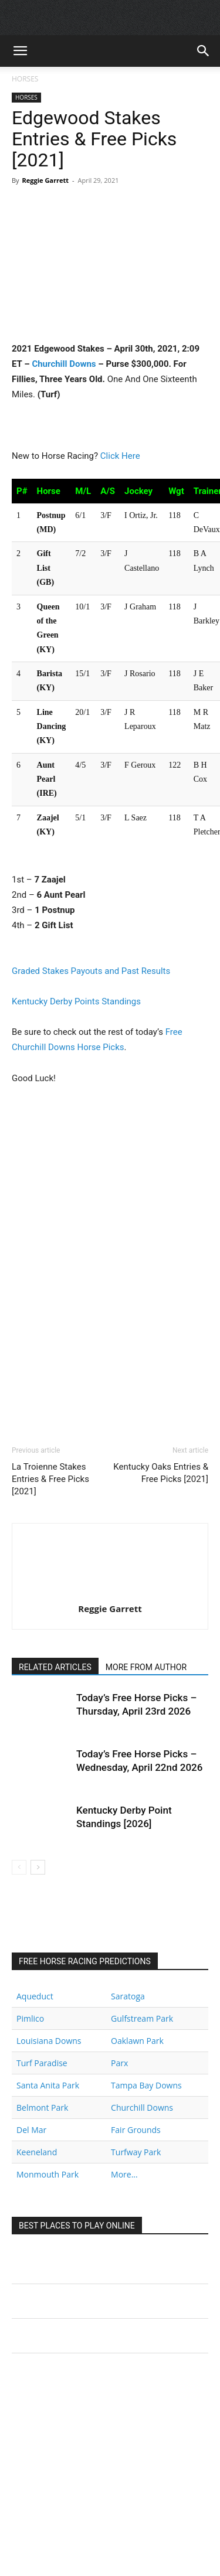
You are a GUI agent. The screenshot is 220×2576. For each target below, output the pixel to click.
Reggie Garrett (45, 180)
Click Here (120, 456)
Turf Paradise (41, 2063)
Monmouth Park (47, 2174)
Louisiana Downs (49, 2040)
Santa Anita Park (47, 2085)
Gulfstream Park (142, 2018)
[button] (20, 51)
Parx (119, 2063)
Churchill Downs (64, 364)
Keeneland (36, 2152)
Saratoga (128, 1996)
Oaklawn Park (137, 2040)
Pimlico (30, 2018)
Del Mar (31, 2129)
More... (124, 2174)
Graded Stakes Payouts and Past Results (91, 971)
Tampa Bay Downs (146, 2085)
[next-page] (38, 1867)
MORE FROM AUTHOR (146, 1667)
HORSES (25, 79)
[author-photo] (110, 1592)
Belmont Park (42, 2107)
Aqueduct (34, 1996)
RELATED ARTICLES (55, 1667)
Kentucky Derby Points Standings (76, 1001)
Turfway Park (136, 2152)
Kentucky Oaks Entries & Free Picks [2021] (160, 1472)
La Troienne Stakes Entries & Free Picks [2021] (50, 1479)
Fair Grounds (136, 2129)
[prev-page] (19, 1867)
